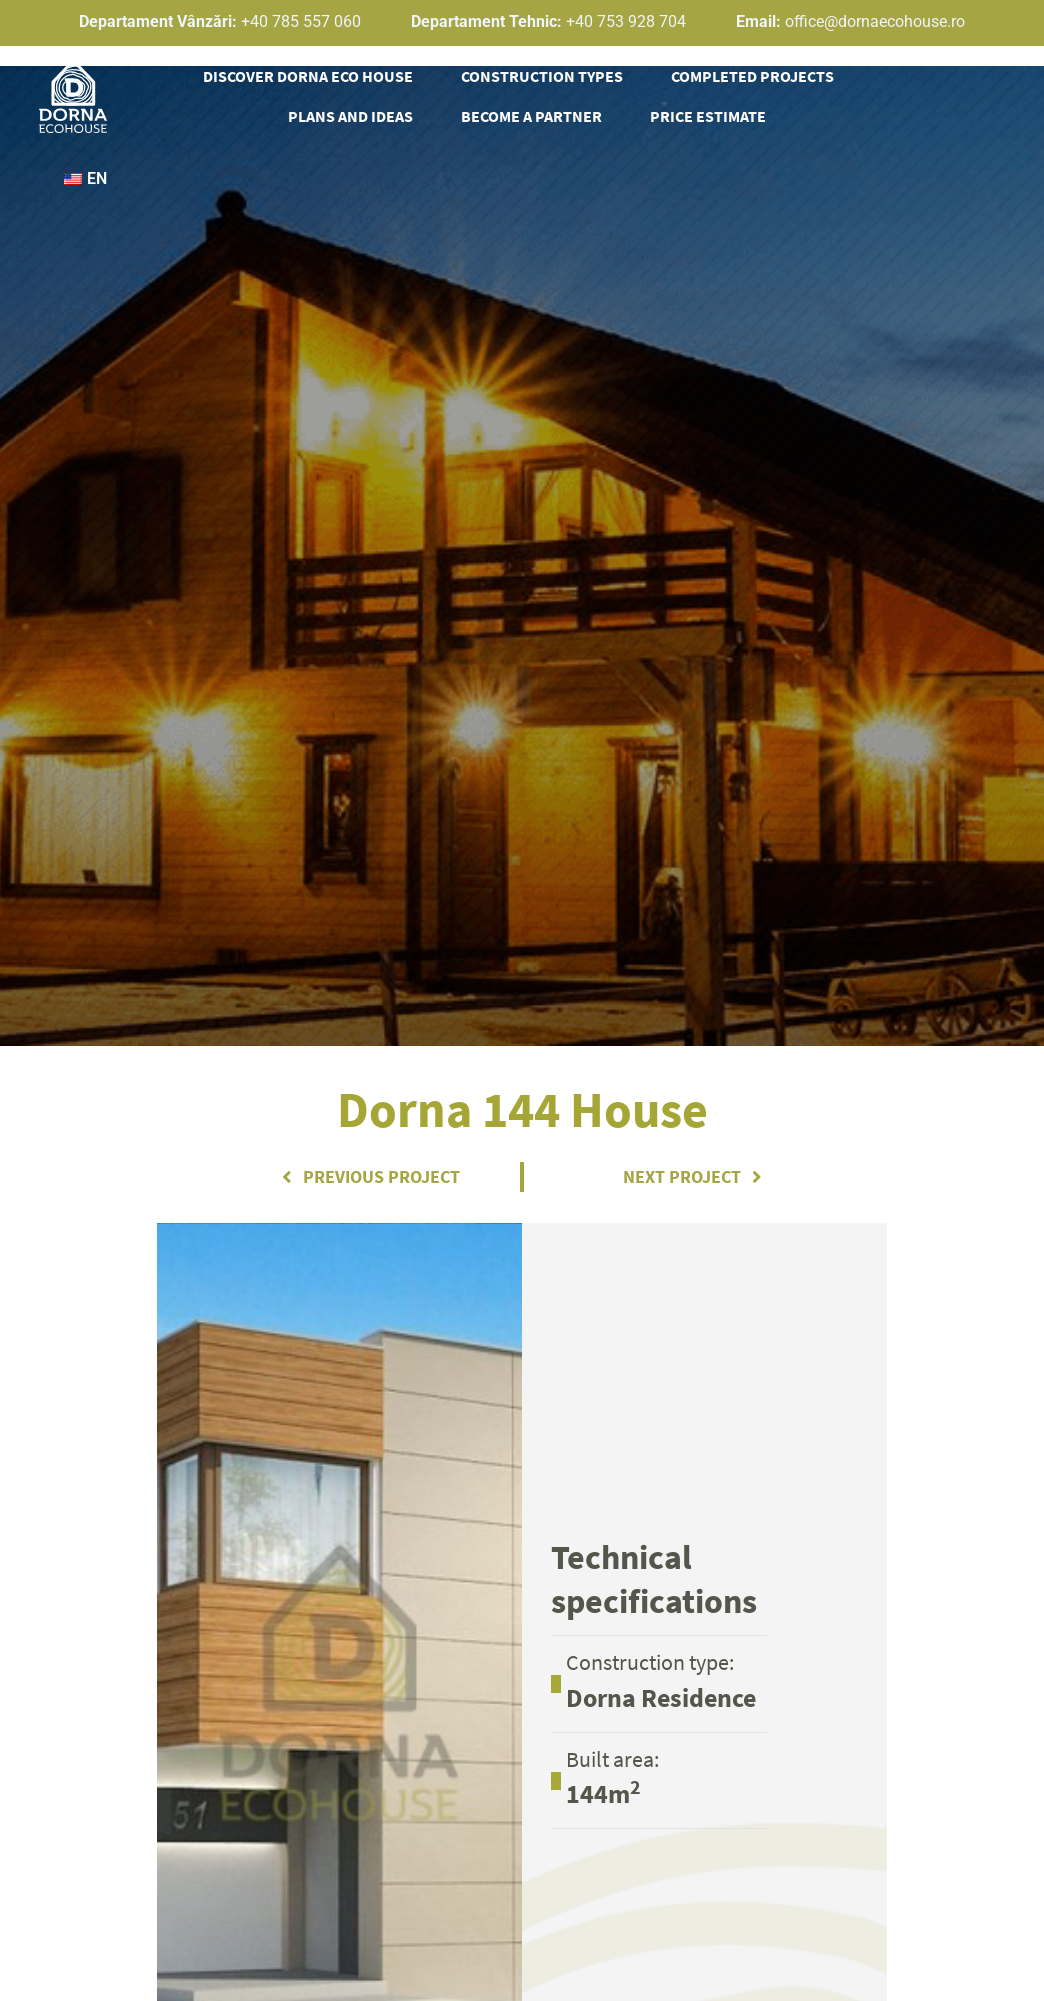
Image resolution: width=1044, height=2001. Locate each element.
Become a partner (531, 116)
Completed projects (752, 76)
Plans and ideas (350, 116)
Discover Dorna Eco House (308, 76)
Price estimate (708, 116)
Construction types (542, 76)
